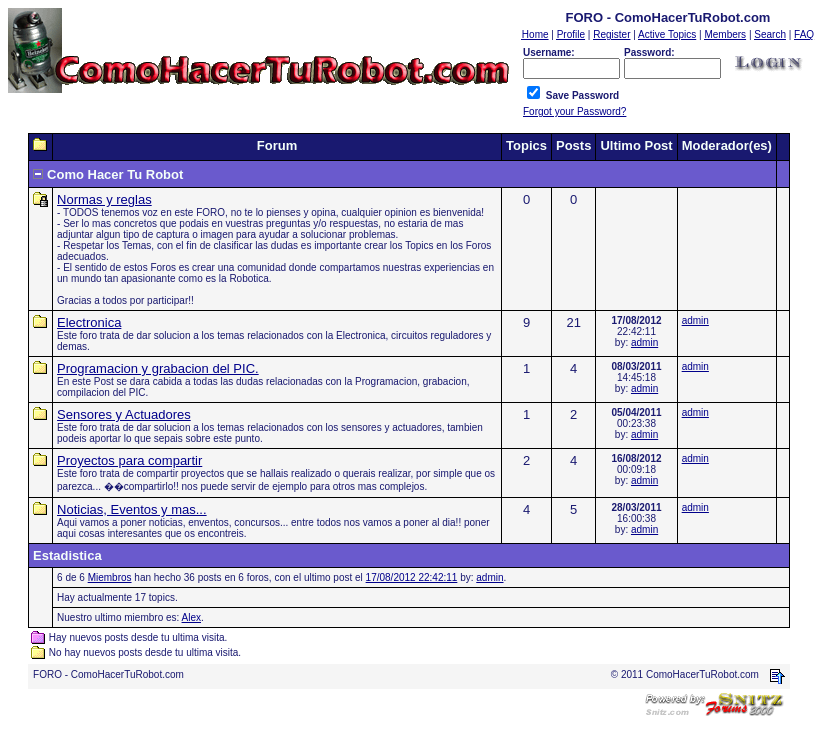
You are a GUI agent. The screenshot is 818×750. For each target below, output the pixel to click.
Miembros (110, 577)
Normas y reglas (104, 199)
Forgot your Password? (574, 111)
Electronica (89, 322)
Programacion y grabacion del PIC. (158, 368)
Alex (191, 617)
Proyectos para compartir (129, 460)
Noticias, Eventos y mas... (132, 509)
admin (644, 342)
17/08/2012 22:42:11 (412, 577)
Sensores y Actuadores (124, 414)
